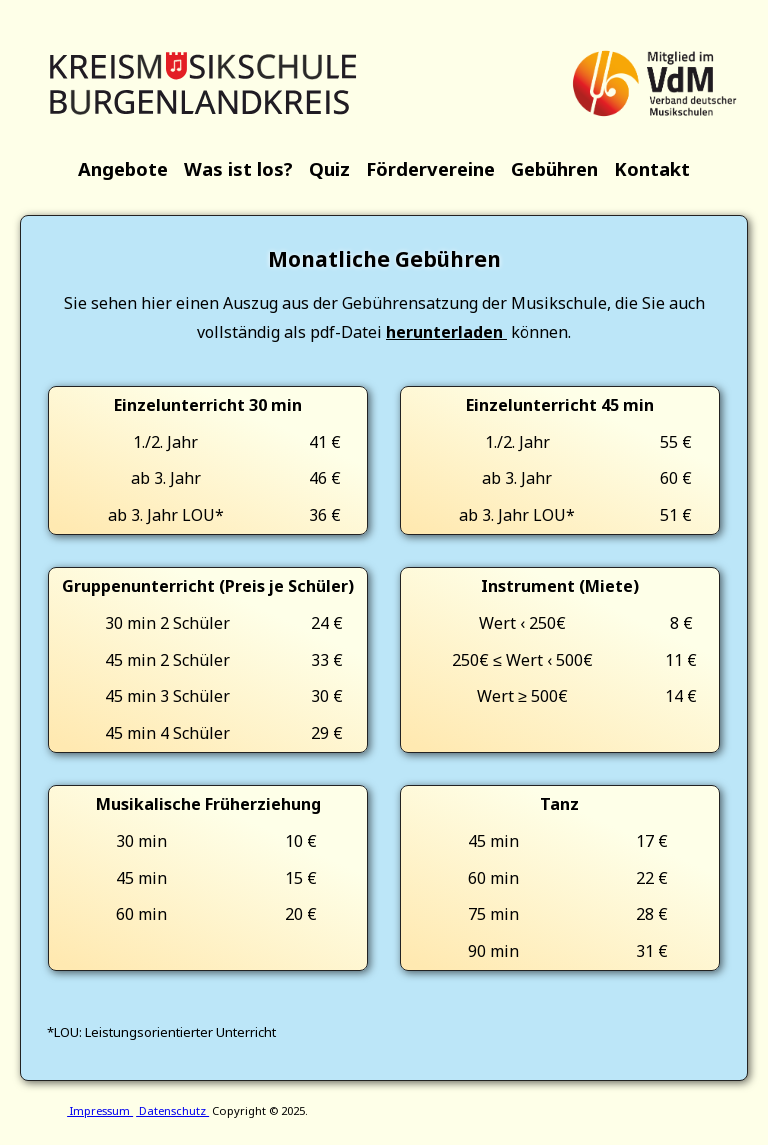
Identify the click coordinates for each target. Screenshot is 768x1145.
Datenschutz (172, 1110)
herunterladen (446, 332)
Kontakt (652, 168)
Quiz (329, 168)
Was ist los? (238, 168)
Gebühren (554, 168)
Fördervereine (430, 168)
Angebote (123, 168)
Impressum (100, 1110)
